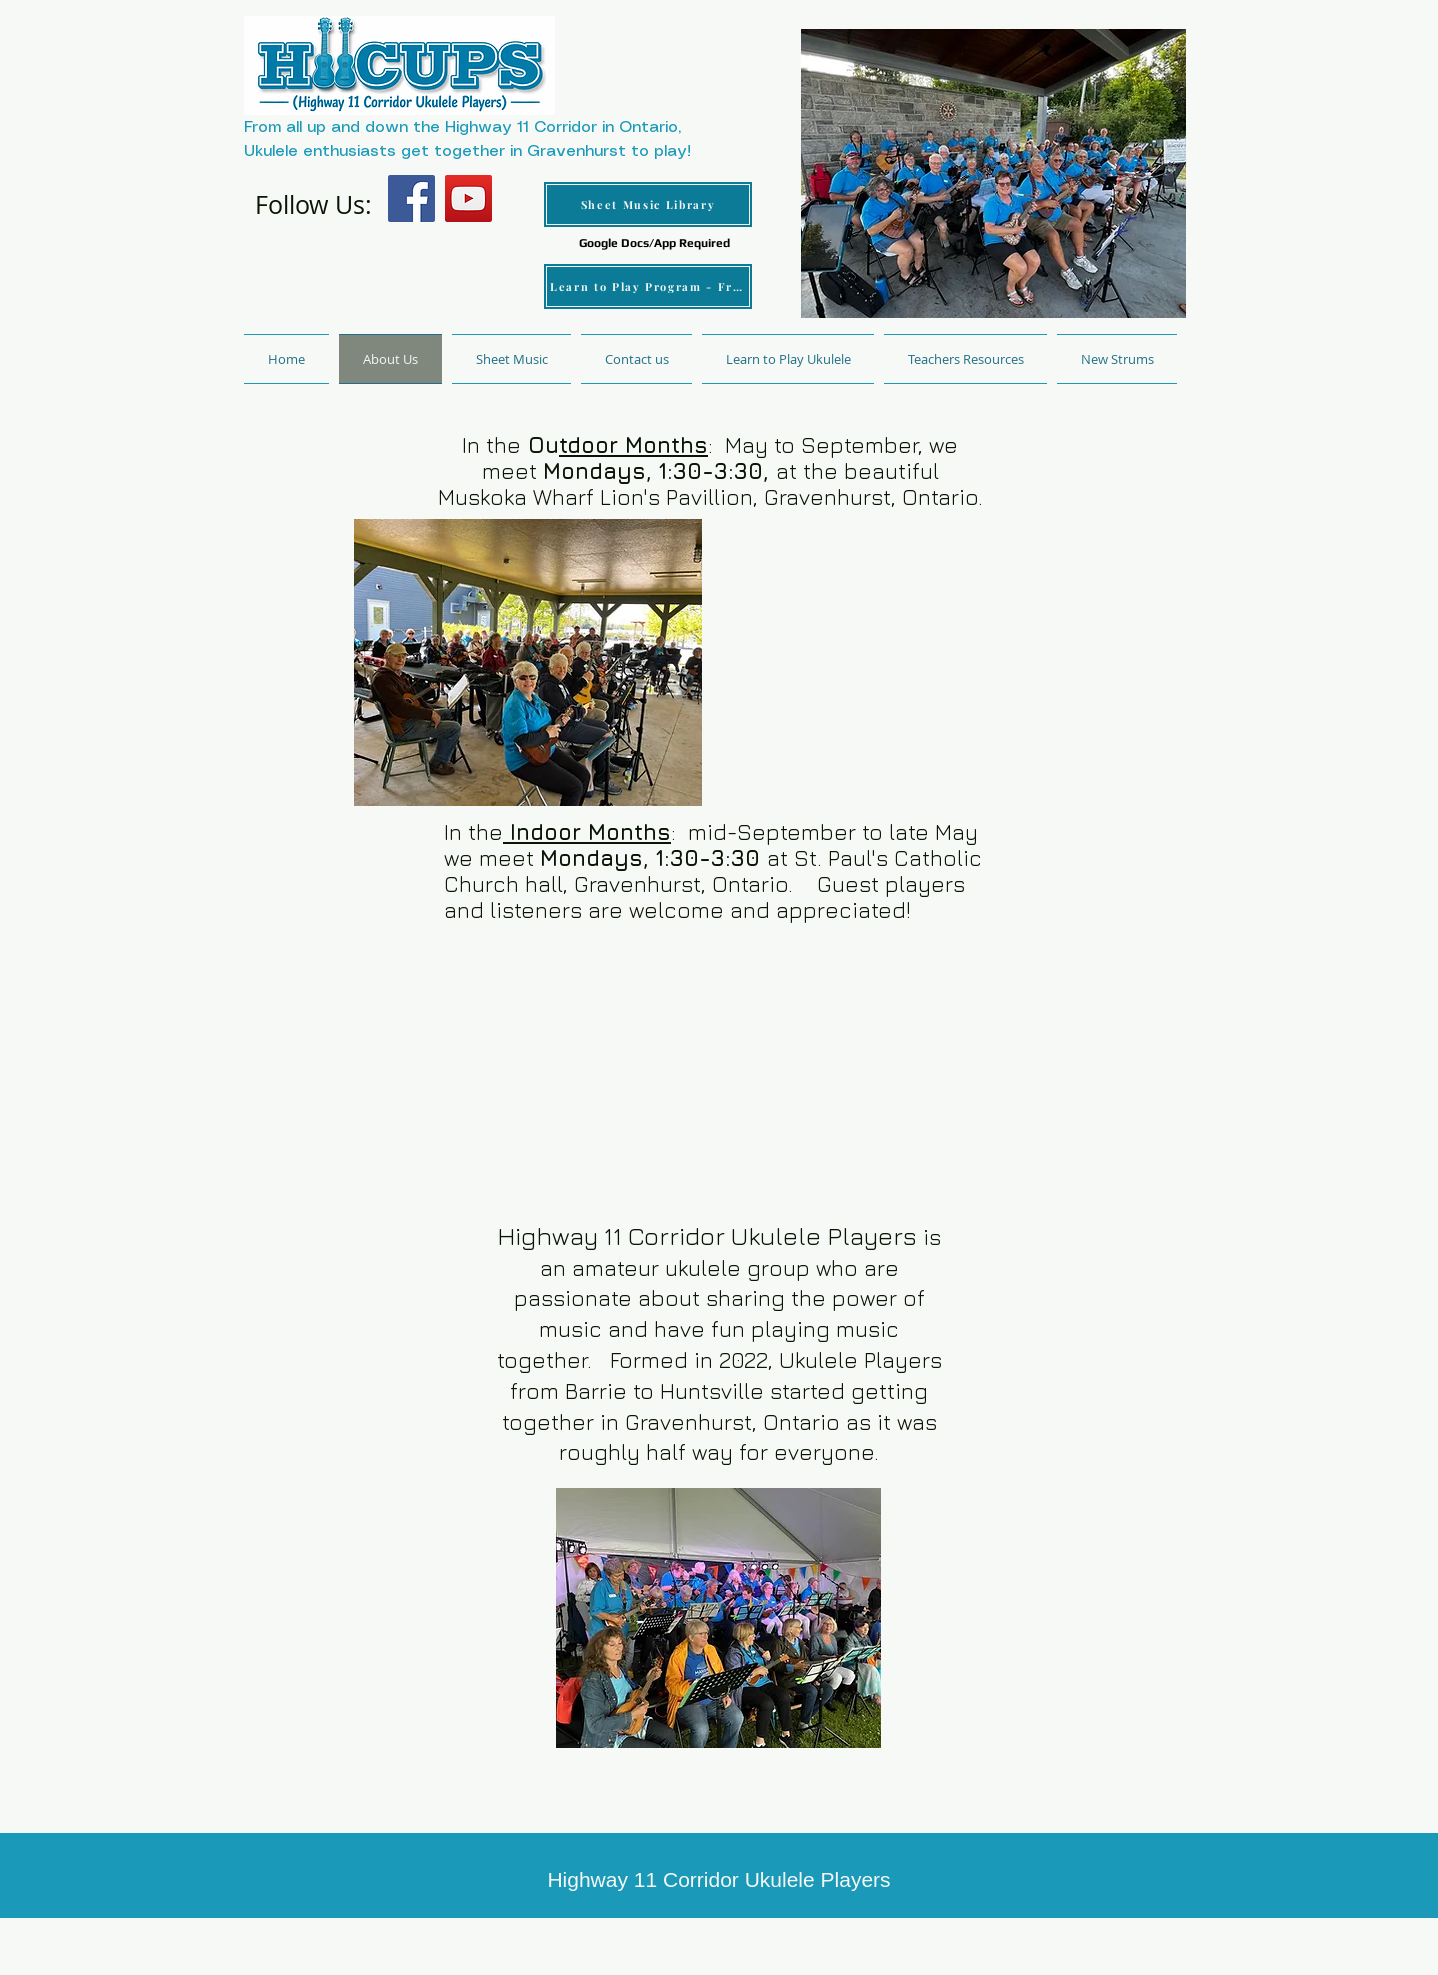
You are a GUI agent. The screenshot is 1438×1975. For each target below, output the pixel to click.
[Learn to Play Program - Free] (648, 286)
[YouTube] (468, 198)
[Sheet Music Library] (648, 204)
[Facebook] (411, 198)
